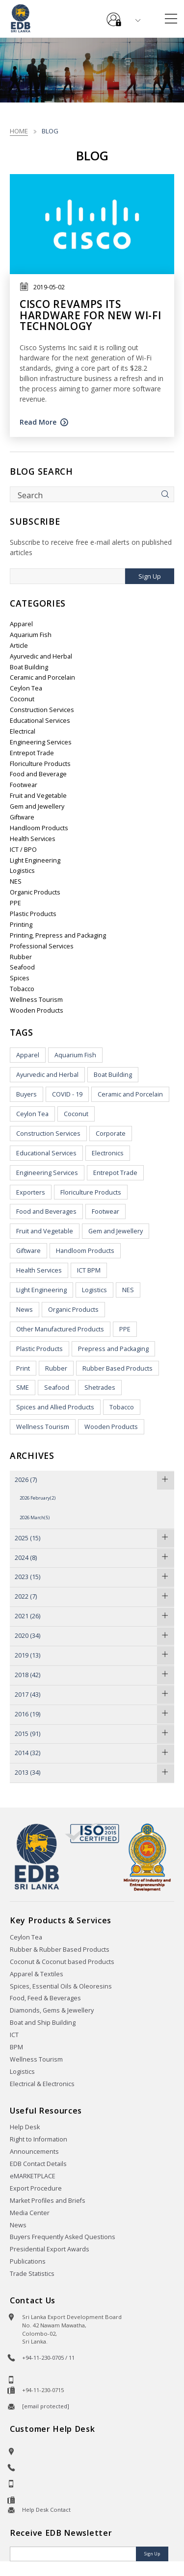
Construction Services (42, 710)
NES (16, 881)
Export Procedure (36, 2188)
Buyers (26, 1094)
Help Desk (25, 2127)
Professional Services (42, 946)
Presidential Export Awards (49, 2249)
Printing (21, 924)
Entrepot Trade (32, 753)
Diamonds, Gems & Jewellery (52, 2010)
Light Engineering (35, 860)
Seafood (22, 967)
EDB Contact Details (38, 2164)
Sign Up (149, 576)
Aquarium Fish (31, 635)
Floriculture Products (40, 764)
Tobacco (22, 989)
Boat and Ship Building (43, 2022)
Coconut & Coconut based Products (62, 1962)
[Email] (74, 2554)
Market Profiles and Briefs (47, 2200)
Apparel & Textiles (36, 1974)
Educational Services (40, 720)
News (24, 1309)
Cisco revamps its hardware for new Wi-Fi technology (90, 314)
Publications (28, 2261)
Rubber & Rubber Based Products (59, 1949)
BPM (16, 2047)
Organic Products (35, 892)
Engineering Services (41, 742)
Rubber (21, 957)
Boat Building (29, 667)
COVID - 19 (67, 1094)
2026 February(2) (37, 1498)
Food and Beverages (46, 1211)
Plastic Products (33, 914)
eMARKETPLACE (32, 2176)
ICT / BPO (23, 849)
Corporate (111, 1133)
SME (22, 1387)
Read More (38, 422)
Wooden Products (36, 1010)
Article (19, 645)
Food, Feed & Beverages (45, 1998)
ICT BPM (89, 1270)
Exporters (30, 1192)
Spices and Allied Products (55, 1407)
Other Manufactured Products (60, 1329)
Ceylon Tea (26, 688)
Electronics (108, 1153)
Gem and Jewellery (37, 806)
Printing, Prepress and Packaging (58, 935)
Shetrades (99, 1387)
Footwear (23, 785)
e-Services (114, 15)
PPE (15, 903)
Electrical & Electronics (42, 2084)
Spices (19, 978)
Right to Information (38, 2139)
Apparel (21, 624)
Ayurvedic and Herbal (41, 656)
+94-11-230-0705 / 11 (48, 2357)
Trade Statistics (32, 2274)
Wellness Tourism (36, 999)
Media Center (30, 2213)
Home (19, 131)
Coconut (22, 699)
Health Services (32, 839)
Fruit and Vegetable (38, 795)
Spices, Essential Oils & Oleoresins (61, 1986)
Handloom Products (39, 828)
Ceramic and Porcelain (42, 677)
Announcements (34, 2151)
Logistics (22, 871)
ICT (14, 2035)
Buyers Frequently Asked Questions (62, 2237)
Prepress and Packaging (113, 1349)
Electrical (22, 731)
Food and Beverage (38, 774)
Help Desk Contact (46, 2509)
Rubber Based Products (117, 1368)
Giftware (22, 817)
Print (23, 1368)
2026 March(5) (35, 1517)
